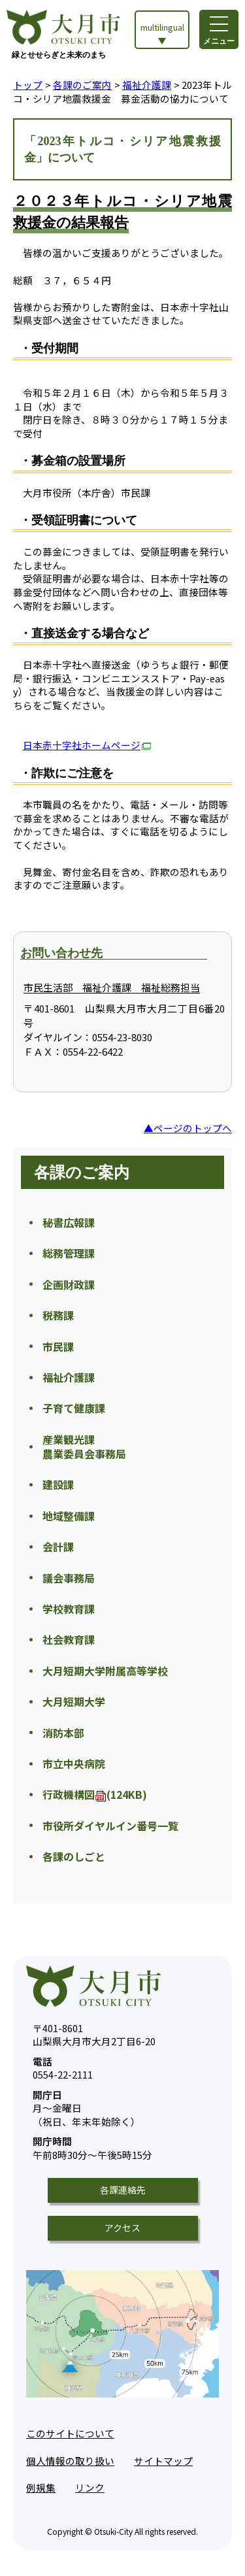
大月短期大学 (73, 1701)
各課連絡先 (123, 2189)
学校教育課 (68, 1608)
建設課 (58, 1484)
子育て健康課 (73, 1408)
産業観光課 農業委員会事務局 (84, 1446)
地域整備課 (68, 1516)
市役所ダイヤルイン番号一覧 (110, 1825)
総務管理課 (68, 1253)
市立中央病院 (73, 1763)
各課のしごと (73, 1856)
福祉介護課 (147, 85)
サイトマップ (163, 2460)
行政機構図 (94, 1794)
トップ (27, 85)
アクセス (122, 2227)
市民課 (58, 1346)
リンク (90, 2487)
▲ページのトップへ (188, 1128)
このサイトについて (70, 2433)
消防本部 (63, 1733)
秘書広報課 (68, 1222)
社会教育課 (68, 1639)
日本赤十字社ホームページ (87, 745)
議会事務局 (68, 1578)
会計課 (58, 1546)
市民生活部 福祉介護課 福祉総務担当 (112, 987)
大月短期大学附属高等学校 (105, 1671)
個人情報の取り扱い (70, 2460)
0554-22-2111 (63, 2068)
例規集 (41, 2487)
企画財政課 (68, 1284)
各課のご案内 (82, 85)
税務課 (58, 1315)
